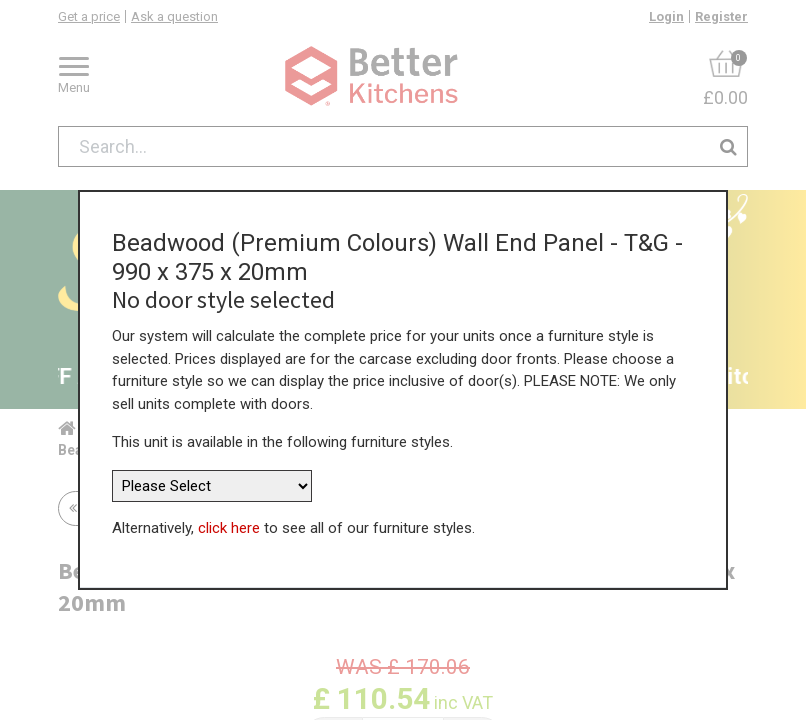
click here (229, 522)
